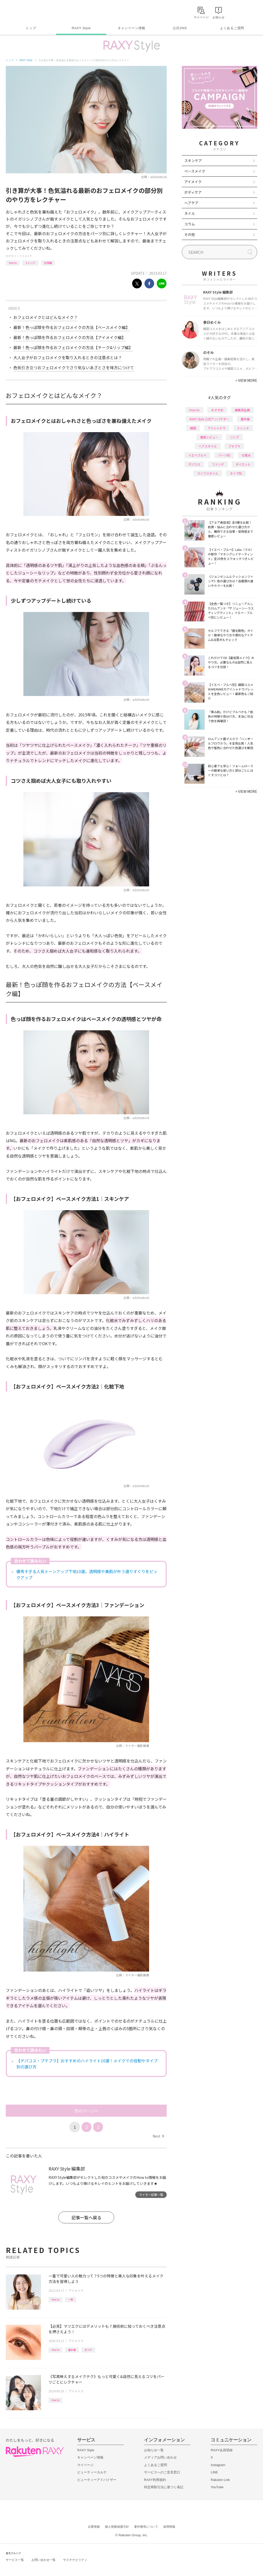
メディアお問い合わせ (160, 2457)
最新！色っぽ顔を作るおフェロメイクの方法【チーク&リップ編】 (73, 347)
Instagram (218, 2465)
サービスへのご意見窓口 (162, 2472)
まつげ (88, 2350)
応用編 (48, 263)
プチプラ (234, 446)
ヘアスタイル (208, 446)
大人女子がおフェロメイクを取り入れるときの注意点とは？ (67, 357)
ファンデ (218, 464)
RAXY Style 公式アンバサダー (209, 419)
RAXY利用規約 (155, 2480)
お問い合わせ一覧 (43, 2560)
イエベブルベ (197, 455)
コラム (189, 223)
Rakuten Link (220, 2480)
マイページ (85, 2465)
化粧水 (246, 455)
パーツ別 (224, 455)
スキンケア (193, 160)
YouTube (217, 2487)
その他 (189, 234)
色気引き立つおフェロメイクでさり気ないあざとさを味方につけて (73, 367)
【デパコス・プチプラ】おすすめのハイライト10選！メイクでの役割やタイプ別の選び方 (87, 2064)
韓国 (193, 428)
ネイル (189, 213)
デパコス (194, 464)
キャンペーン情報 (131, 28)
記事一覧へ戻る (86, 2217)
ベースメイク (194, 171)
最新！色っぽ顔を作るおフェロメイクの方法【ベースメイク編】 (71, 327)
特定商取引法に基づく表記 (163, 2487)
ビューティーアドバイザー (96, 2480)
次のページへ (86, 2111)
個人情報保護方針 (117, 2526)
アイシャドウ (217, 428)
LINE (214, 2472)
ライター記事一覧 (151, 2194)
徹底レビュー (209, 437)
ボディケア (193, 192)
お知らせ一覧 (154, 2450)
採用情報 (169, 2526)
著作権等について (146, 2526)
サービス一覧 (15, 2560)
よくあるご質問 (232, 28)
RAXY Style (81, 28)
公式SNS (180, 28)
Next (158, 2136)
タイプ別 (236, 473)
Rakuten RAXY (28, 12)
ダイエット (243, 464)
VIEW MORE (246, 380)
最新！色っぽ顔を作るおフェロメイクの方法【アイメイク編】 (69, 337)
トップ (31, 28)
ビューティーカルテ (92, 2472)
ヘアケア (191, 202)
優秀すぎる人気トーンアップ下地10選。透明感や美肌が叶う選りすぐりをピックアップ (86, 1574)
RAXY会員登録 (222, 2450)
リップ (234, 437)
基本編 (72, 2350)
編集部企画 (242, 410)
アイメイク (25, 256)
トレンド (30, 263)
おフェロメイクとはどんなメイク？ (45, 317)
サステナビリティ (75, 2560)
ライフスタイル (207, 473)
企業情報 (94, 2526)
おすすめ (217, 410)
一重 (70, 2299)
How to (13, 263)
